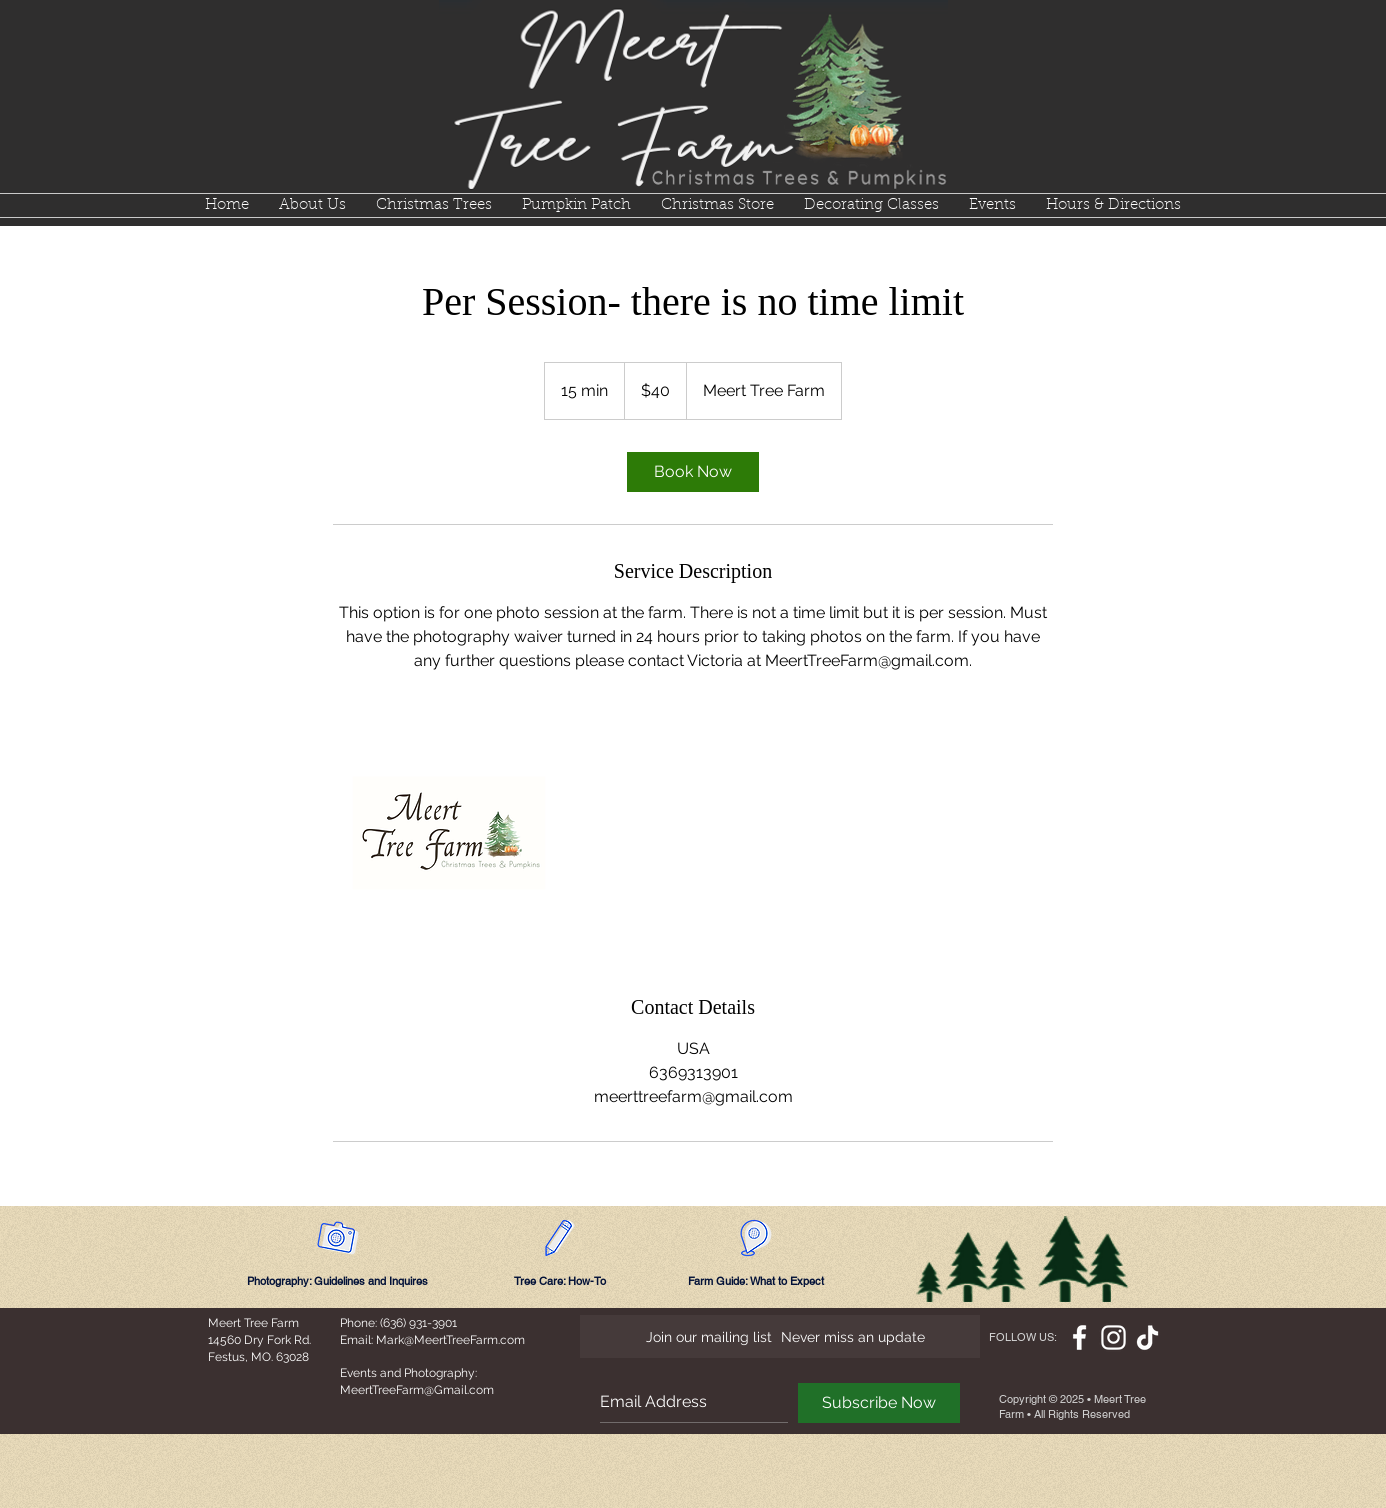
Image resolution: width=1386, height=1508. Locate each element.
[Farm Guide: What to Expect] (756, 1281)
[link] (693, 472)
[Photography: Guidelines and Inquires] (337, 1281)
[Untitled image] (449, 833)
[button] (434, 205)
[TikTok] (1147, 1337)
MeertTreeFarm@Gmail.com (417, 1390)
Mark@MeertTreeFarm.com (450, 1340)
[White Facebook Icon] (1079, 1337)
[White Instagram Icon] (1113, 1337)
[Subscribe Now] (879, 1403)
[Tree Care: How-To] (560, 1281)
